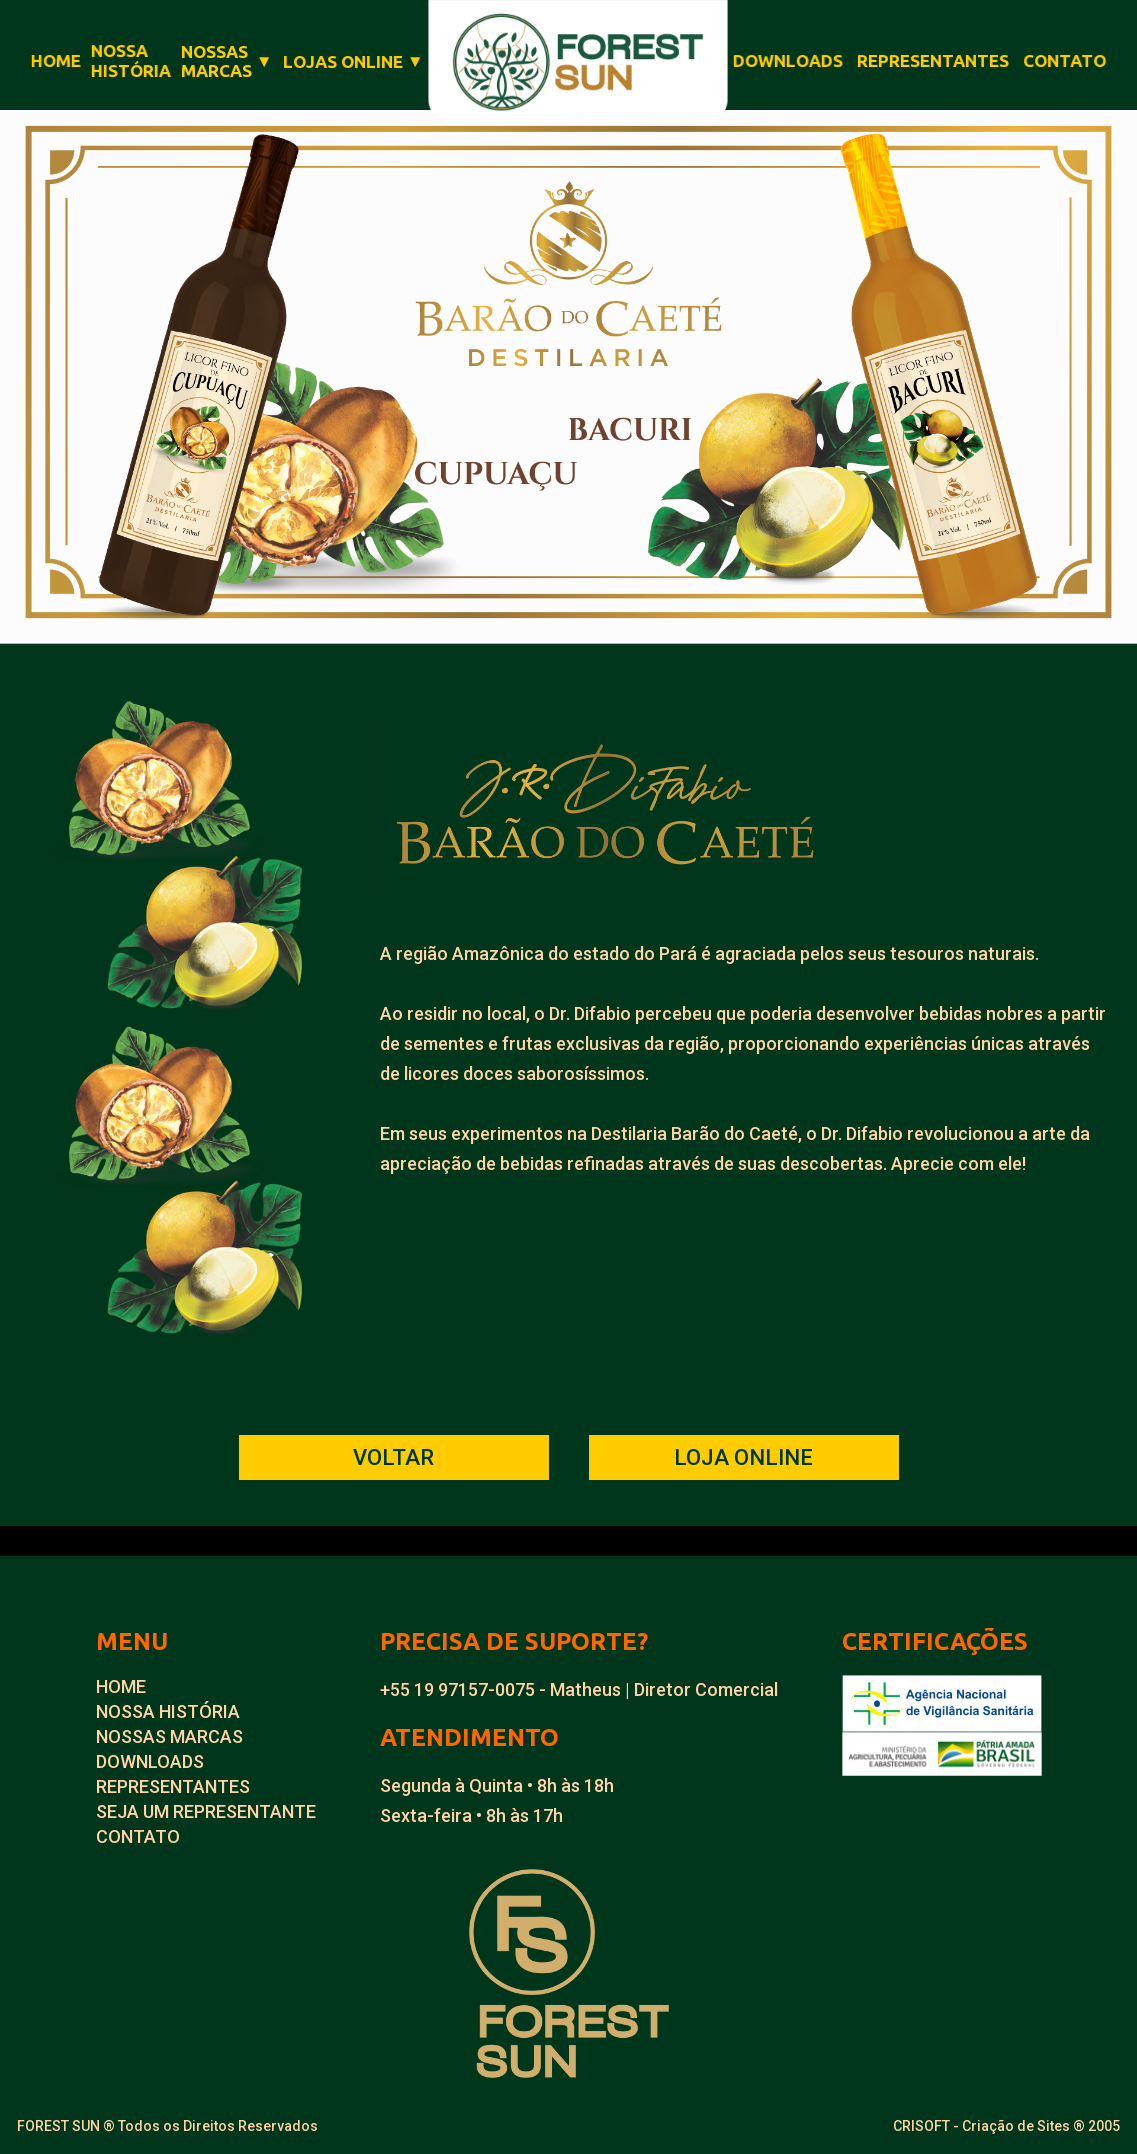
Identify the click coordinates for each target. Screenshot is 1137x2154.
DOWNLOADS (788, 60)
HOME (55, 60)
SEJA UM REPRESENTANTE (206, 1811)
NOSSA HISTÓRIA (168, 1711)
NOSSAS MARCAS (169, 1736)
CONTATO (1066, 60)
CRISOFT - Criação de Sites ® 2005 (1006, 2126)
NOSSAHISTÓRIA (131, 60)
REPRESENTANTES (933, 60)
